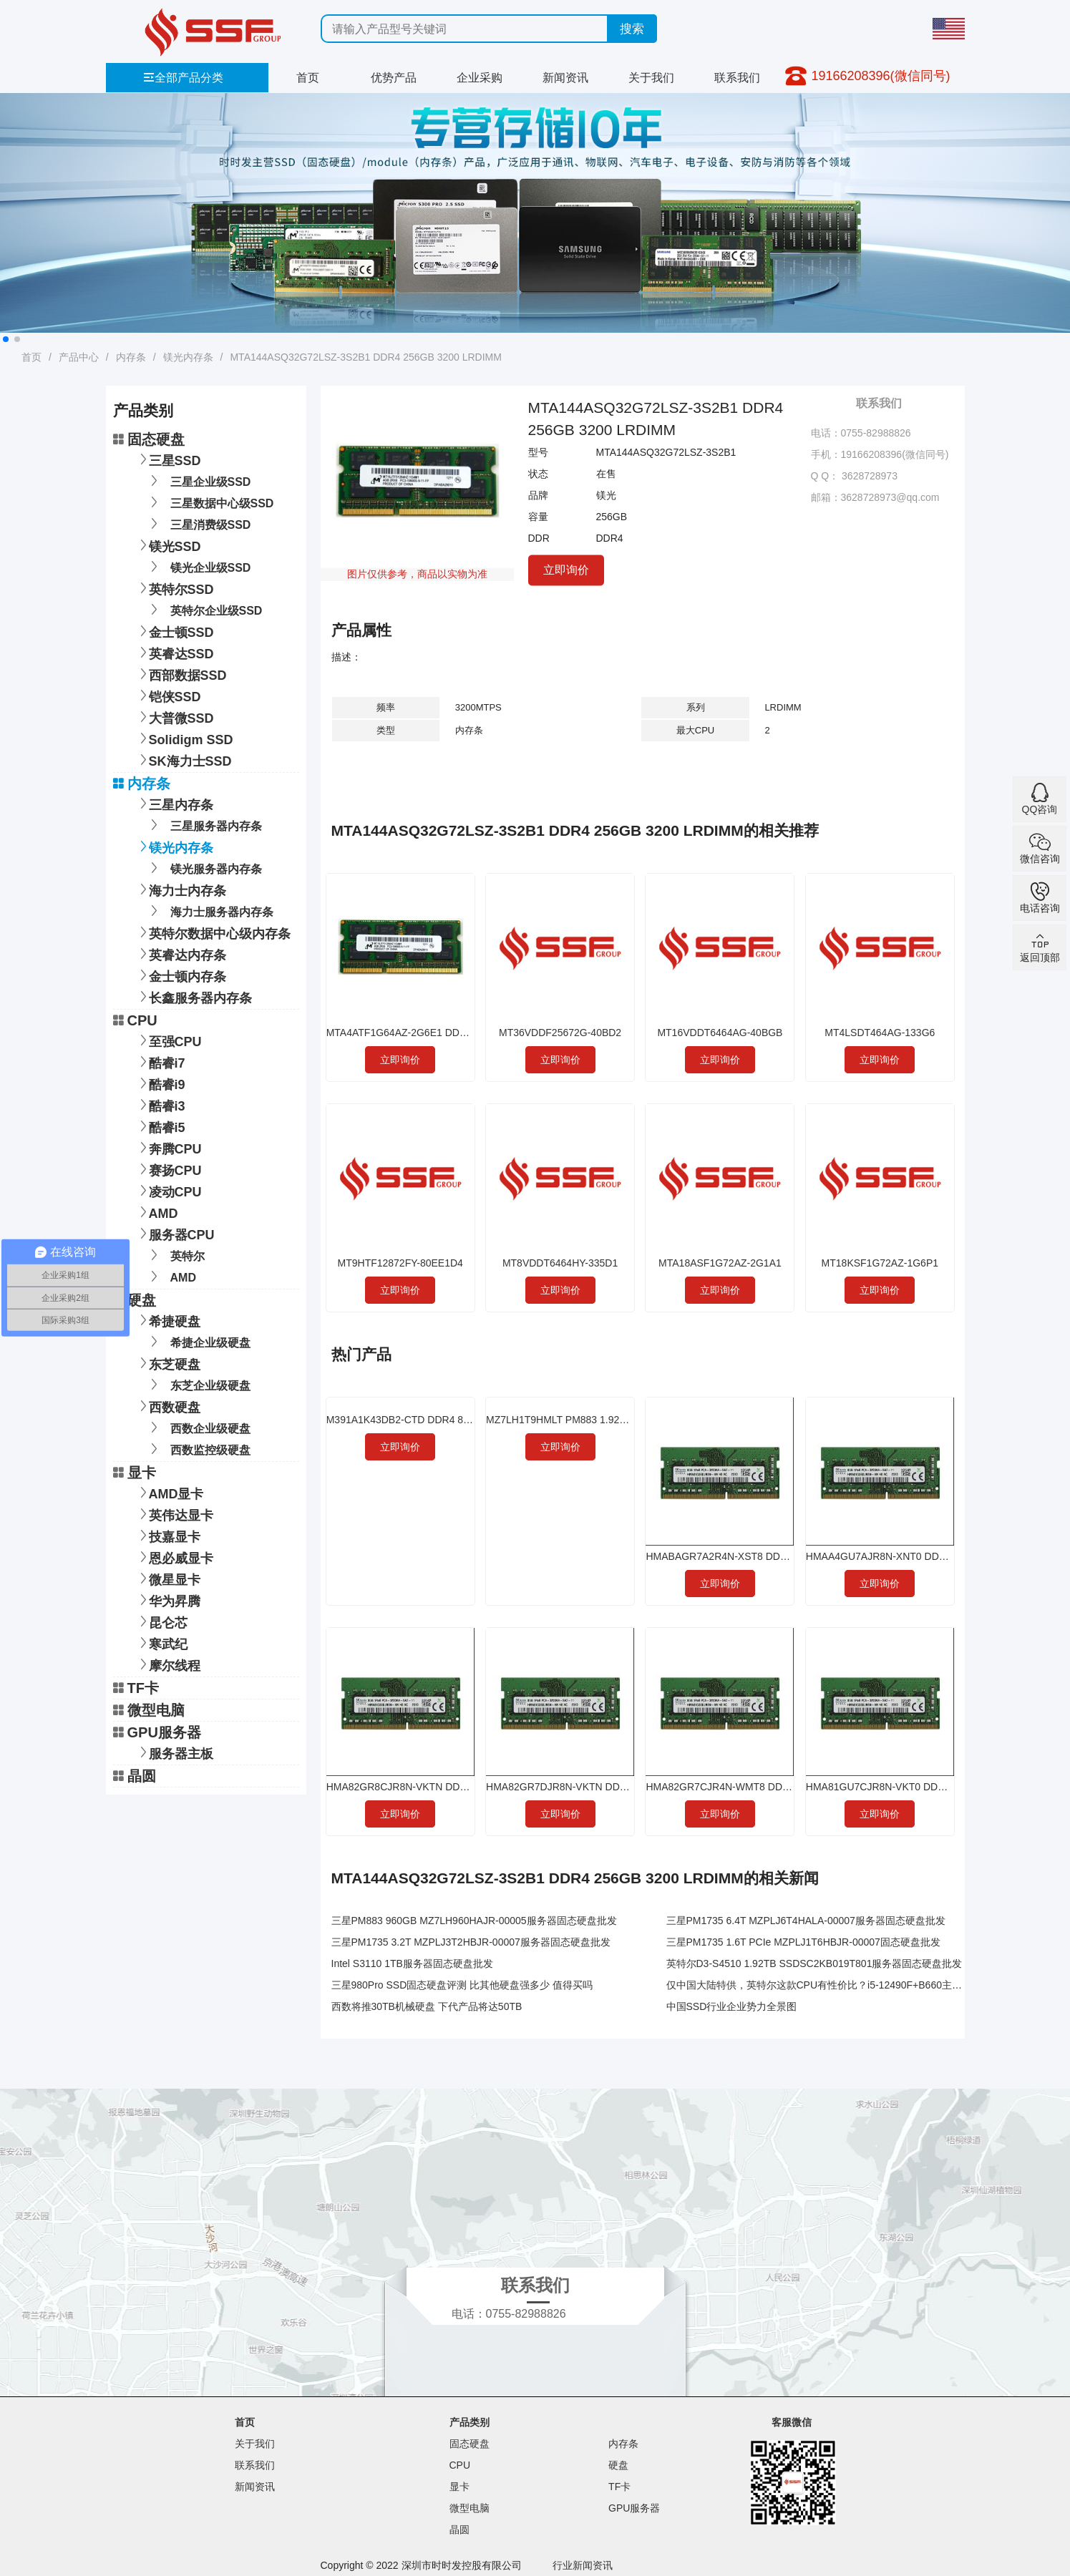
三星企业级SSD (198, 480)
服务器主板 (174, 1752)
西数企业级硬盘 (198, 1427)
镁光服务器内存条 (203, 868)
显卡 (134, 1472)
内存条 (131, 357)
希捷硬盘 (167, 1320)
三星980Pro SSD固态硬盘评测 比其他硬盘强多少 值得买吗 (462, 1985)
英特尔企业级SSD (204, 609)
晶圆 (134, 1776)
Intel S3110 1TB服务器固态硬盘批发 (412, 1963)
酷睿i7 (160, 1061)
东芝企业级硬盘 (198, 1384)
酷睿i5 (160, 1126)
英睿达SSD (174, 652)
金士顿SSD (174, 631)
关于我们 (651, 78)
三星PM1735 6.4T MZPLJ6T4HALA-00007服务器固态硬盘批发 (805, 1920)
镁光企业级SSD (198, 566)
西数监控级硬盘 (198, 1449)
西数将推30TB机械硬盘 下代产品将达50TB (426, 2006)
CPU (135, 1020)
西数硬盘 (167, 1406)
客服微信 (792, 2422)
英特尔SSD (174, 588)
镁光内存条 (188, 357)
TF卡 (136, 1688)
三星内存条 (174, 803)
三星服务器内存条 (203, 825)
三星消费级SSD (198, 523)
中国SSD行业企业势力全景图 (731, 2006)
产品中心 (79, 357)
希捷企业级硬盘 (198, 1341)
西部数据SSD (181, 674)
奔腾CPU (168, 1147)
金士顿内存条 (180, 975)
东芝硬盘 (167, 1363)
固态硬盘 (149, 439)
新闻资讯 (565, 78)
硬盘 (134, 1300)
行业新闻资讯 (583, 2565)
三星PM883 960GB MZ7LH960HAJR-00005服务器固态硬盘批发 (474, 1920)
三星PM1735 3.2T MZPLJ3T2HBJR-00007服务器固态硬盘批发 (471, 1942)
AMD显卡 (169, 1492)
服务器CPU (175, 1233)
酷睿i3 (160, 1104)
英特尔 (175, 1255)
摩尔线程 (167, 1664)
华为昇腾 (167, 1600)
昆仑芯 (161, 1621)
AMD (156, 1212)
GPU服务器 (157, 1732)
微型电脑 (149, 1710)
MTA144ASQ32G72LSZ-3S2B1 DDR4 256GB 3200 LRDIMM (365, 357)
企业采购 (479, 78)
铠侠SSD (168, 695)
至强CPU (168, 1040)
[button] (6, 339)
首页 (307, 78)
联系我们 (737, 78)
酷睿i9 (160, 1083)
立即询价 (566, 569)
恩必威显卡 (174, 1557)
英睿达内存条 (180, 953)
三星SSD (168, 459)
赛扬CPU (168, 1169)
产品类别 (469, 2422)
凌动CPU (168, 1190)
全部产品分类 (183, 78)
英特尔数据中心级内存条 (213, 932)
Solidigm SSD (184, 738)
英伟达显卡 (174, 1514)
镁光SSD (168, 545)
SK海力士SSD (183, 760)
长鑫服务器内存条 (193, 996)
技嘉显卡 (167, 1535)
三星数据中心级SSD (209, 502)
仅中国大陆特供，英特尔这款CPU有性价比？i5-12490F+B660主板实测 (824, 1985)
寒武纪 (161, 1643)
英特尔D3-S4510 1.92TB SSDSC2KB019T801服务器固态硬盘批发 (814, 1963)
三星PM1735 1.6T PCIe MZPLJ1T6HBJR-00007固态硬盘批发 (803, 1942)
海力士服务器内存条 (209, 910)
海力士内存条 (180, 889)
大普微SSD (174, 717)
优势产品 (394, 78)
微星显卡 (167, 1578)
